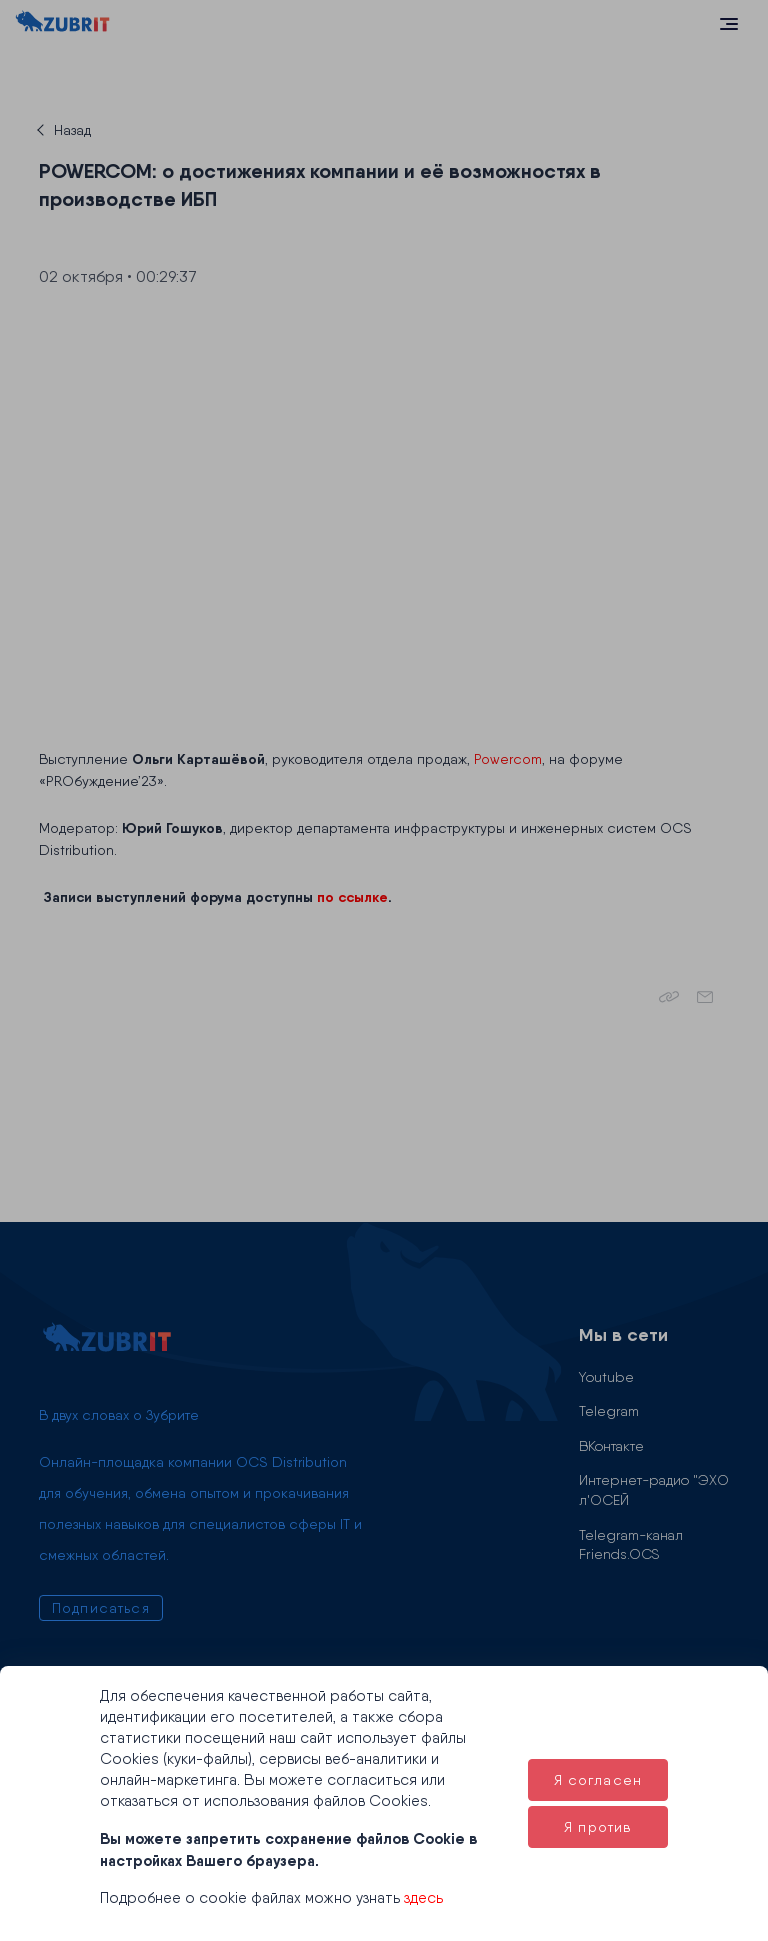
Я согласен (598, 1780)
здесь (423, 1898)
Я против (597, 1827)
